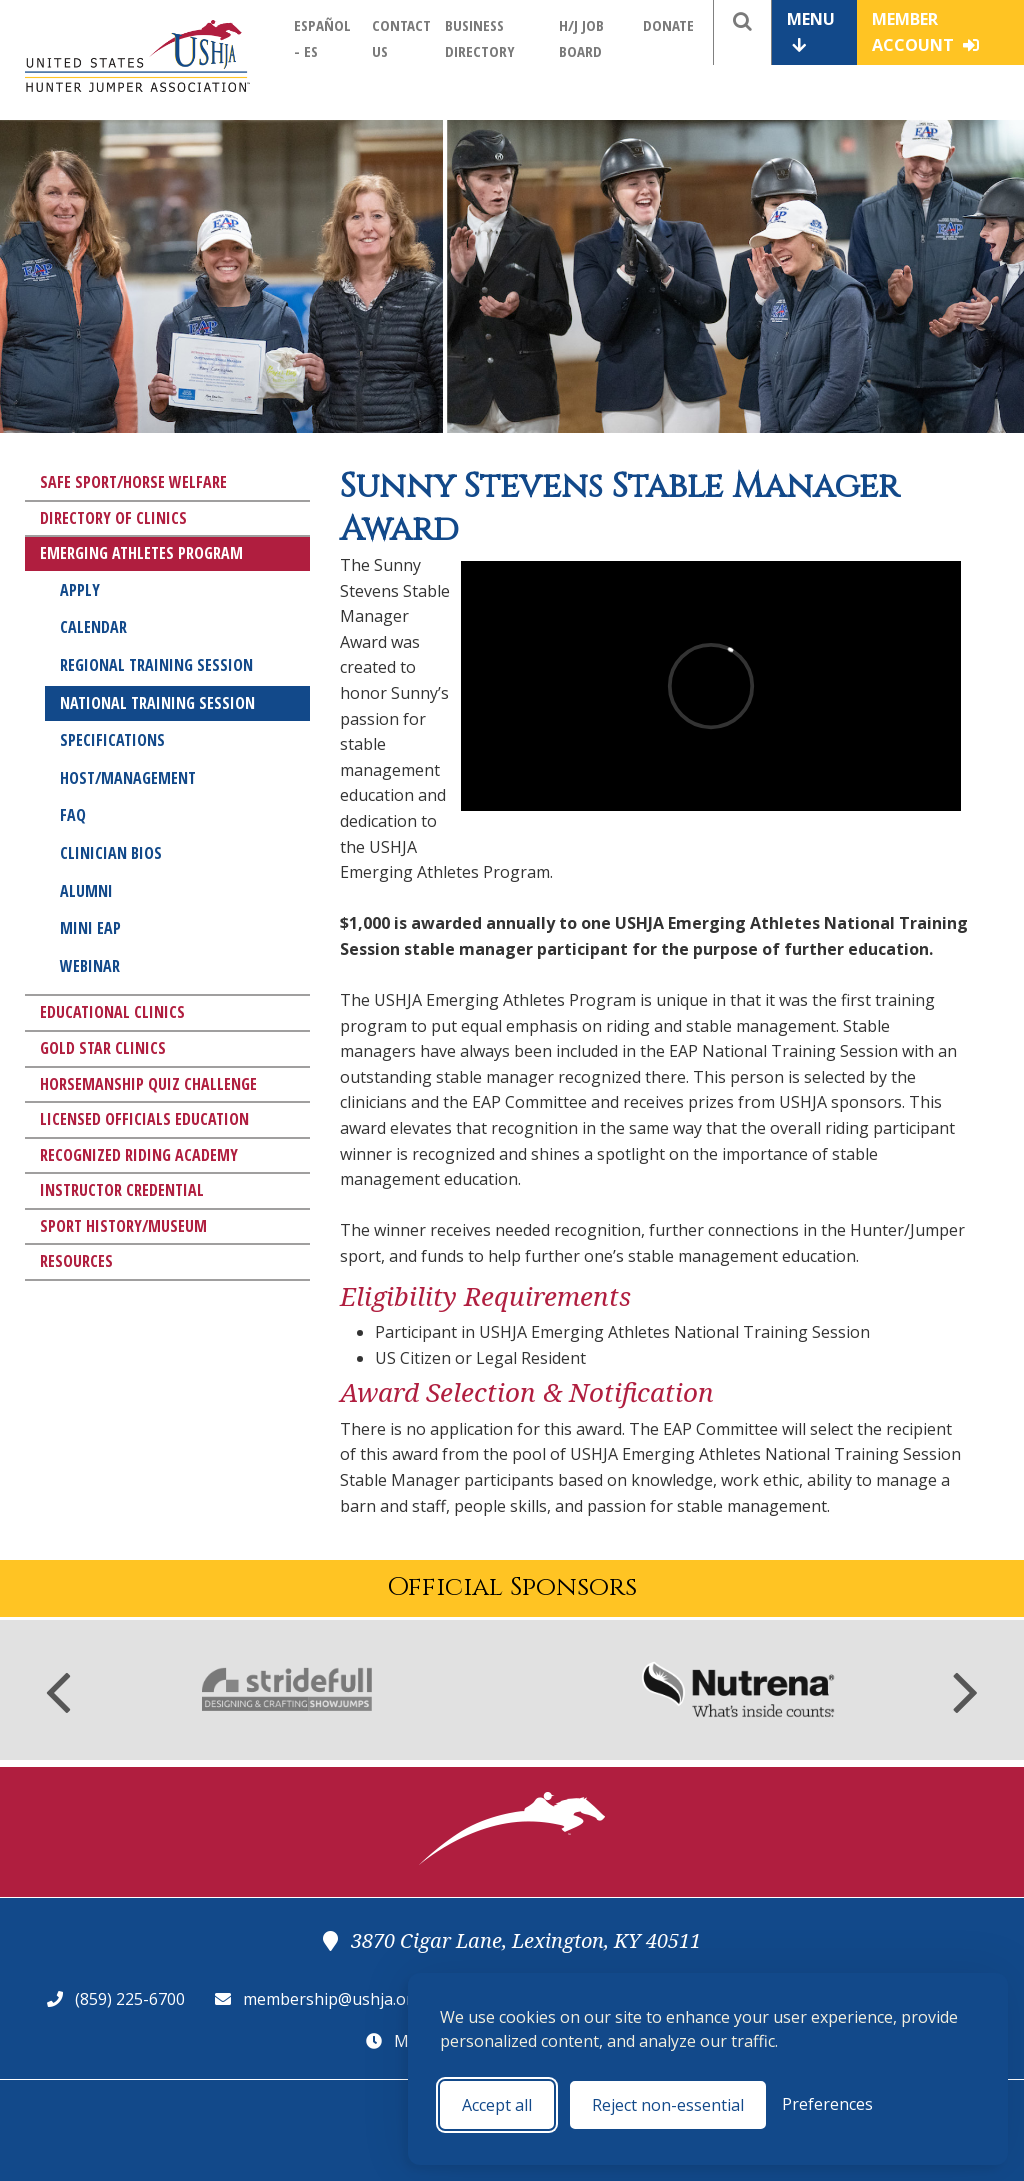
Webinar (90, 966)
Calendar (93, 627)
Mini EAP (90, 928)
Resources (76, 1261)
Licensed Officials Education (144, 1119)
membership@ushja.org (333, 1999)
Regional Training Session (156, 665)
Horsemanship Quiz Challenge (148, 1084)
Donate (668, 25)
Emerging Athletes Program (141, 553)
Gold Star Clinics (103, 1048)
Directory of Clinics (113, 518)
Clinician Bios (111, 853)
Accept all (497, 2105)
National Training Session (157, 703)
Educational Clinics (112, 1012)
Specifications (112, 740)
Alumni (86, 891)
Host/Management (128, 778)
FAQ (73, 815)
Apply (80, 590)
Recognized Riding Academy (139, 1155)
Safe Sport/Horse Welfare (133, 482)
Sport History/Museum (123, 1226)
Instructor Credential (122, 1190)
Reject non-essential (668, 2105)
